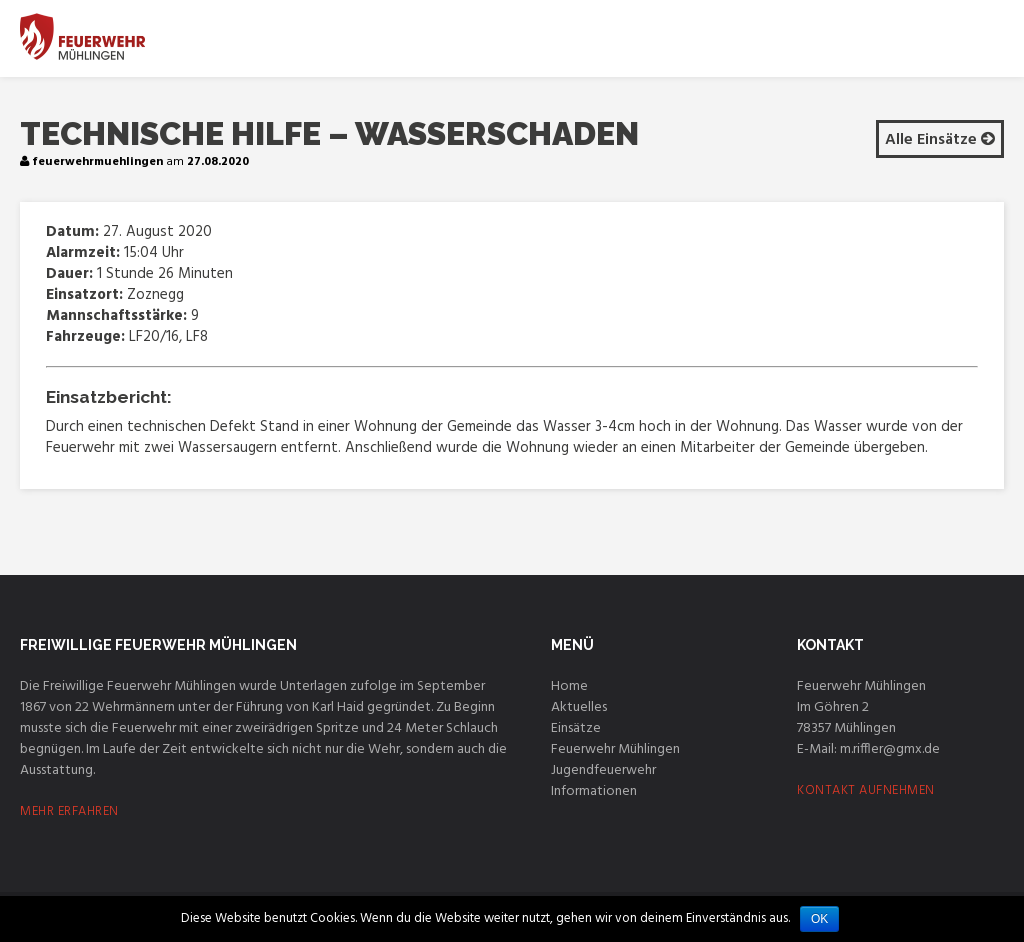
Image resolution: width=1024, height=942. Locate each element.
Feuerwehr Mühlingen (615, 749)
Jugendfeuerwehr (603, 770)
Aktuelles (579, 707)
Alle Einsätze (940, 140)
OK (819, 919)
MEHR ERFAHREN (69, 811)
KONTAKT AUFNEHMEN (866, 790)
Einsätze (576, 728)
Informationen (594, 791)
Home (569, 686)
